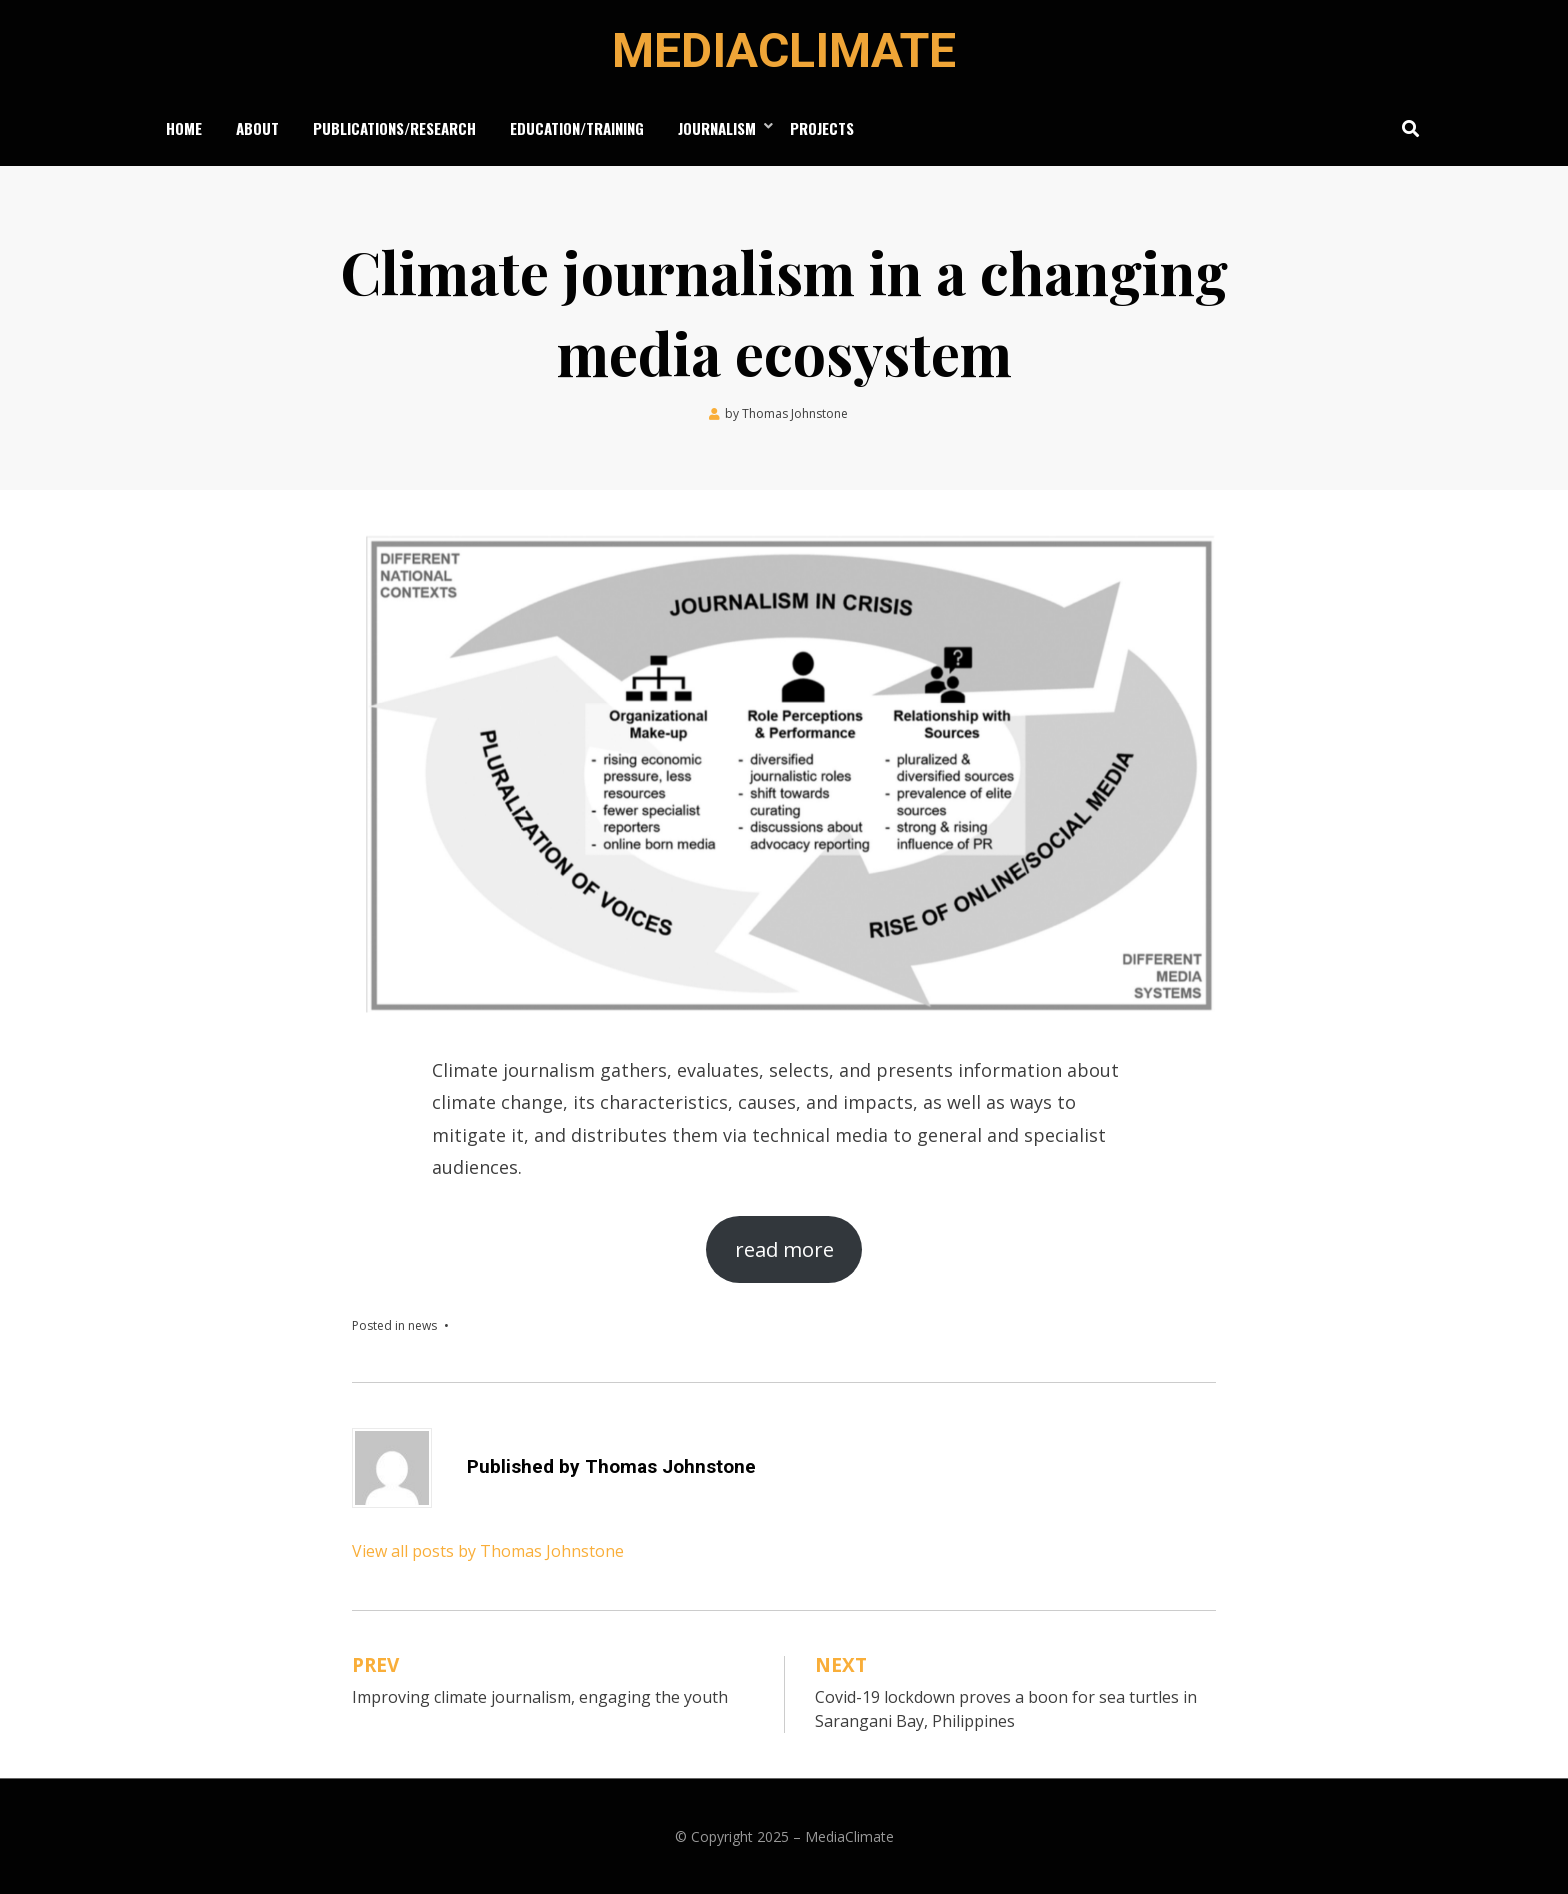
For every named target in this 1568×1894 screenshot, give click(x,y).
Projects (822, 128)
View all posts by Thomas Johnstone (488, 1551)
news (422, 1325)
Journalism (717, 128)
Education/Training (577, 128)
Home (184, 128)
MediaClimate (784, 50)
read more (784, 1249)
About (257, 128)
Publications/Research (394, 128)
